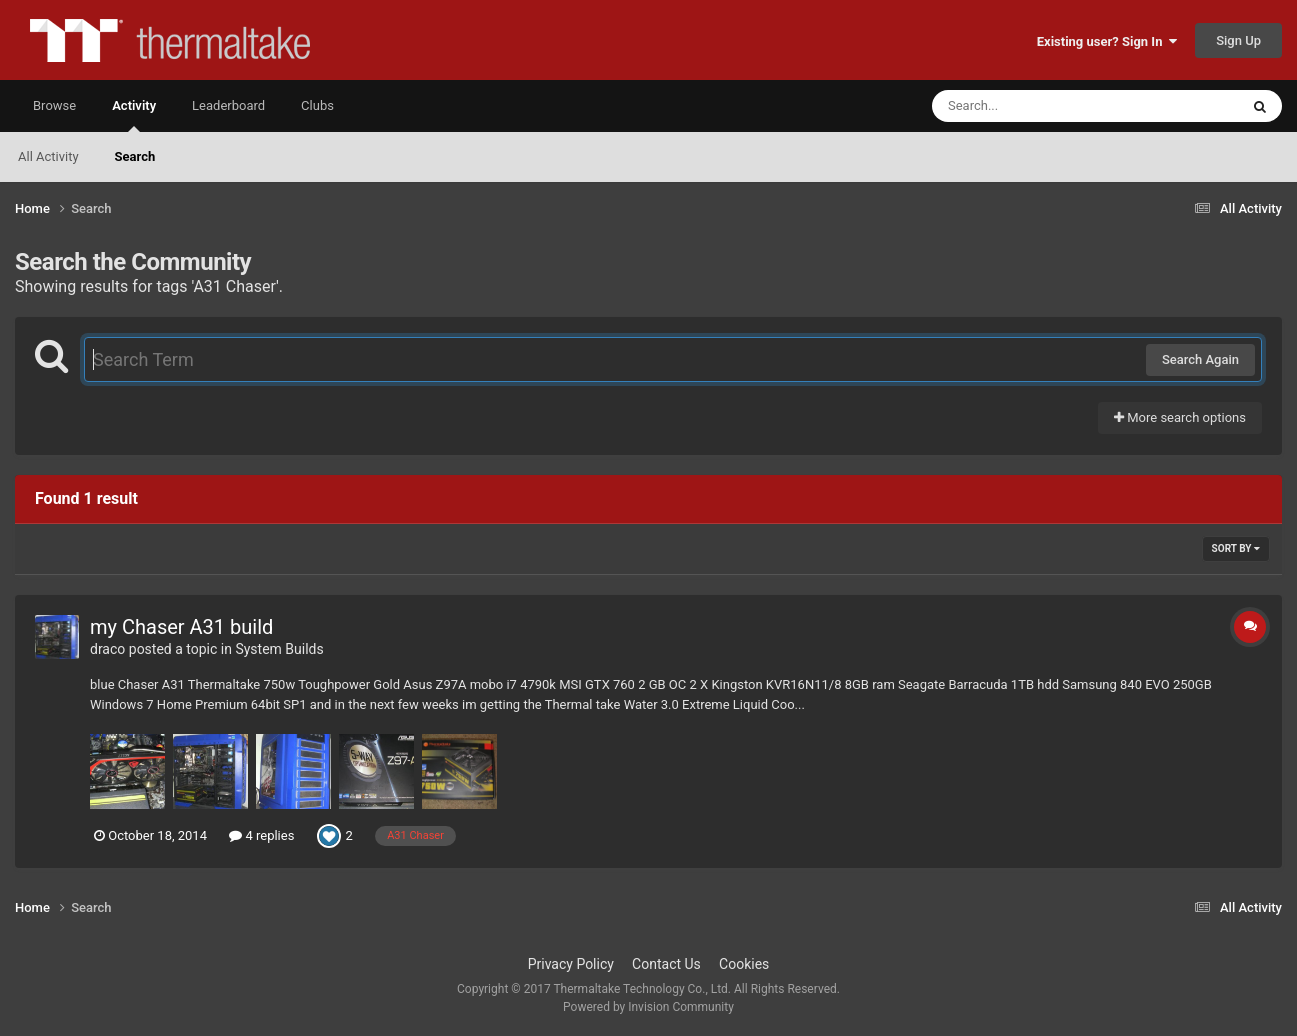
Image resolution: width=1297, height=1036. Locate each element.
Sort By (1236, 548)
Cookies (744, 964)
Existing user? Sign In (1107, 41)
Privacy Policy (571, 964)
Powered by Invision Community (648, 1007)
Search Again (1200, 359)
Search (135, 156)
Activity (134, 115)
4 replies (261, 835)
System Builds (279, 649)
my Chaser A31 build (181, 627)
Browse (54, 105)
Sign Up (1238, 40)
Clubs (317, 105)
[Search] (1035, 106)
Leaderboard (228, 105)
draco (107, 649)
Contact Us (666, 964)
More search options (1180, 417)
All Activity (48, 156)
